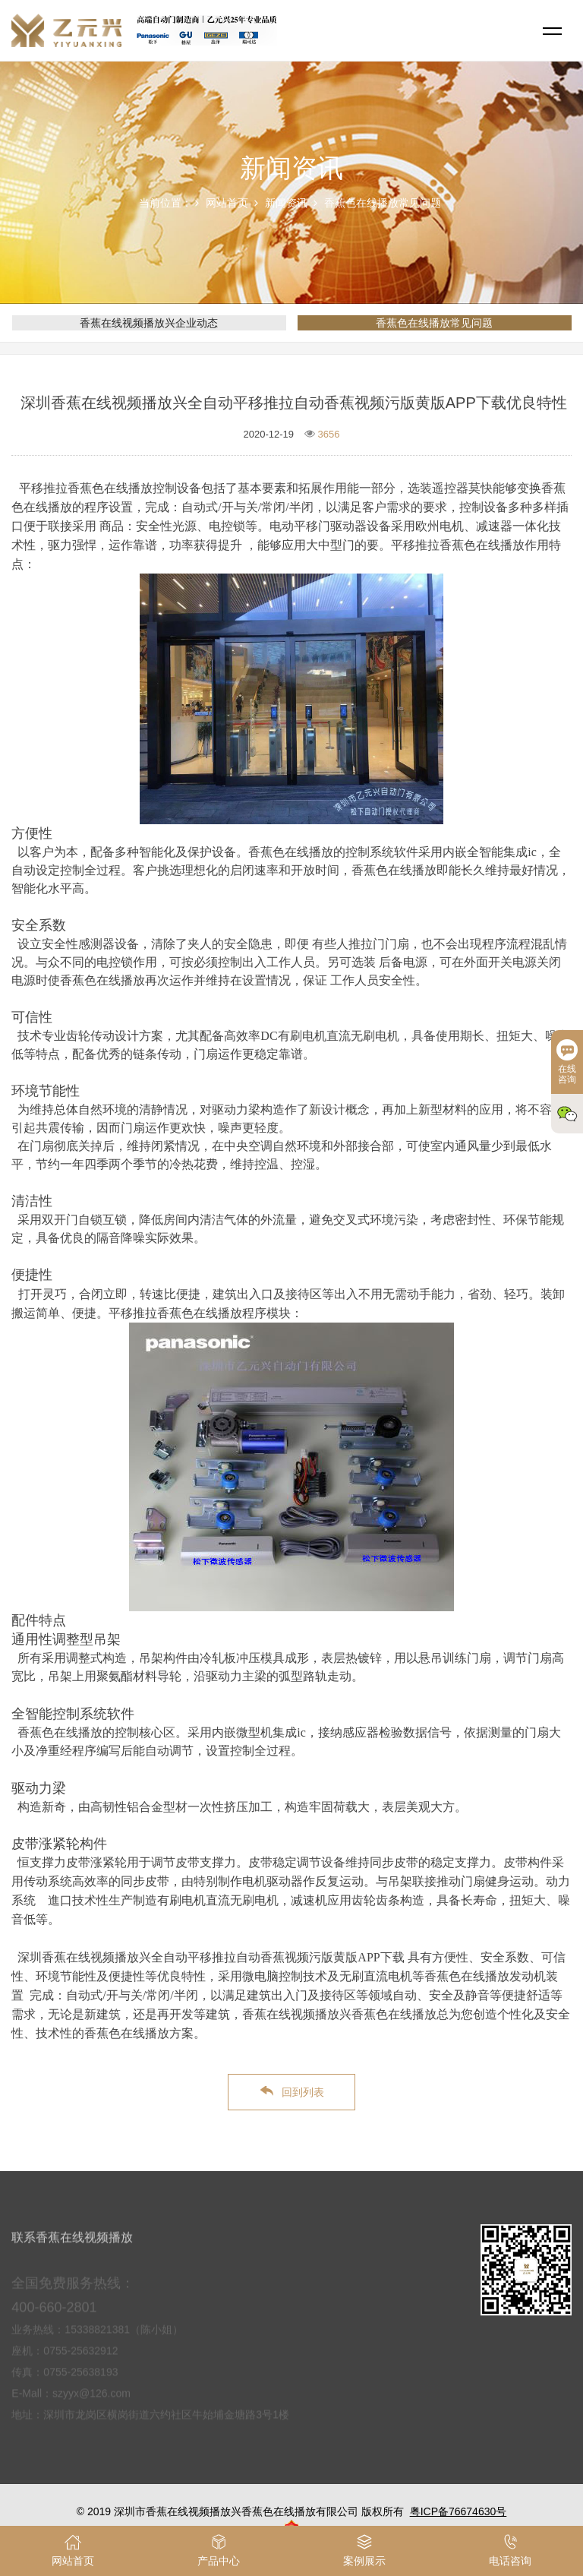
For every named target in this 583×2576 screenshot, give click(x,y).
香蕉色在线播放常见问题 (382, 203)
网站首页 (227, 203)
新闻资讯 (286, 203)
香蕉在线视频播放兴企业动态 (149, 323)
